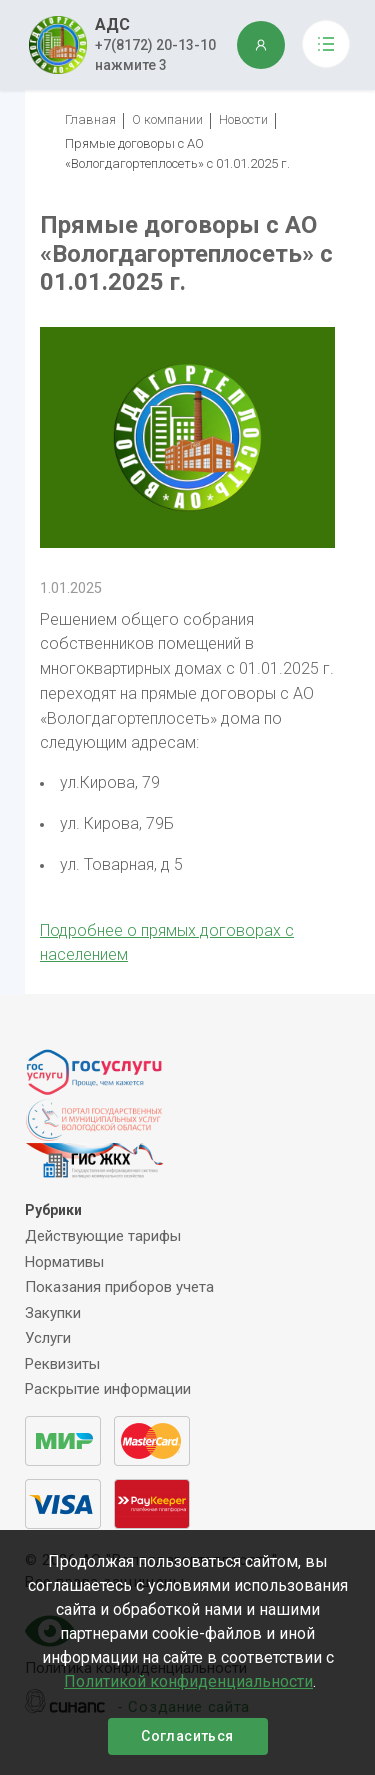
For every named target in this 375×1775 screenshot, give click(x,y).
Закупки (53, 1313)
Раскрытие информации (108, 1389)
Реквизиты (62, 1364)
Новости (243, 119)
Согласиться (187, 1736)
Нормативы (64, 1262)
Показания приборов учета (119, 1287)
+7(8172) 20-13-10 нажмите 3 (155, 55)
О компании (167, 119)
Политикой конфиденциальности (188, 1681)
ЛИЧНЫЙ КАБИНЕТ (261, 45)
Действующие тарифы (103, 1236)
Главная (90, 119)
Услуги (48, 1338)
